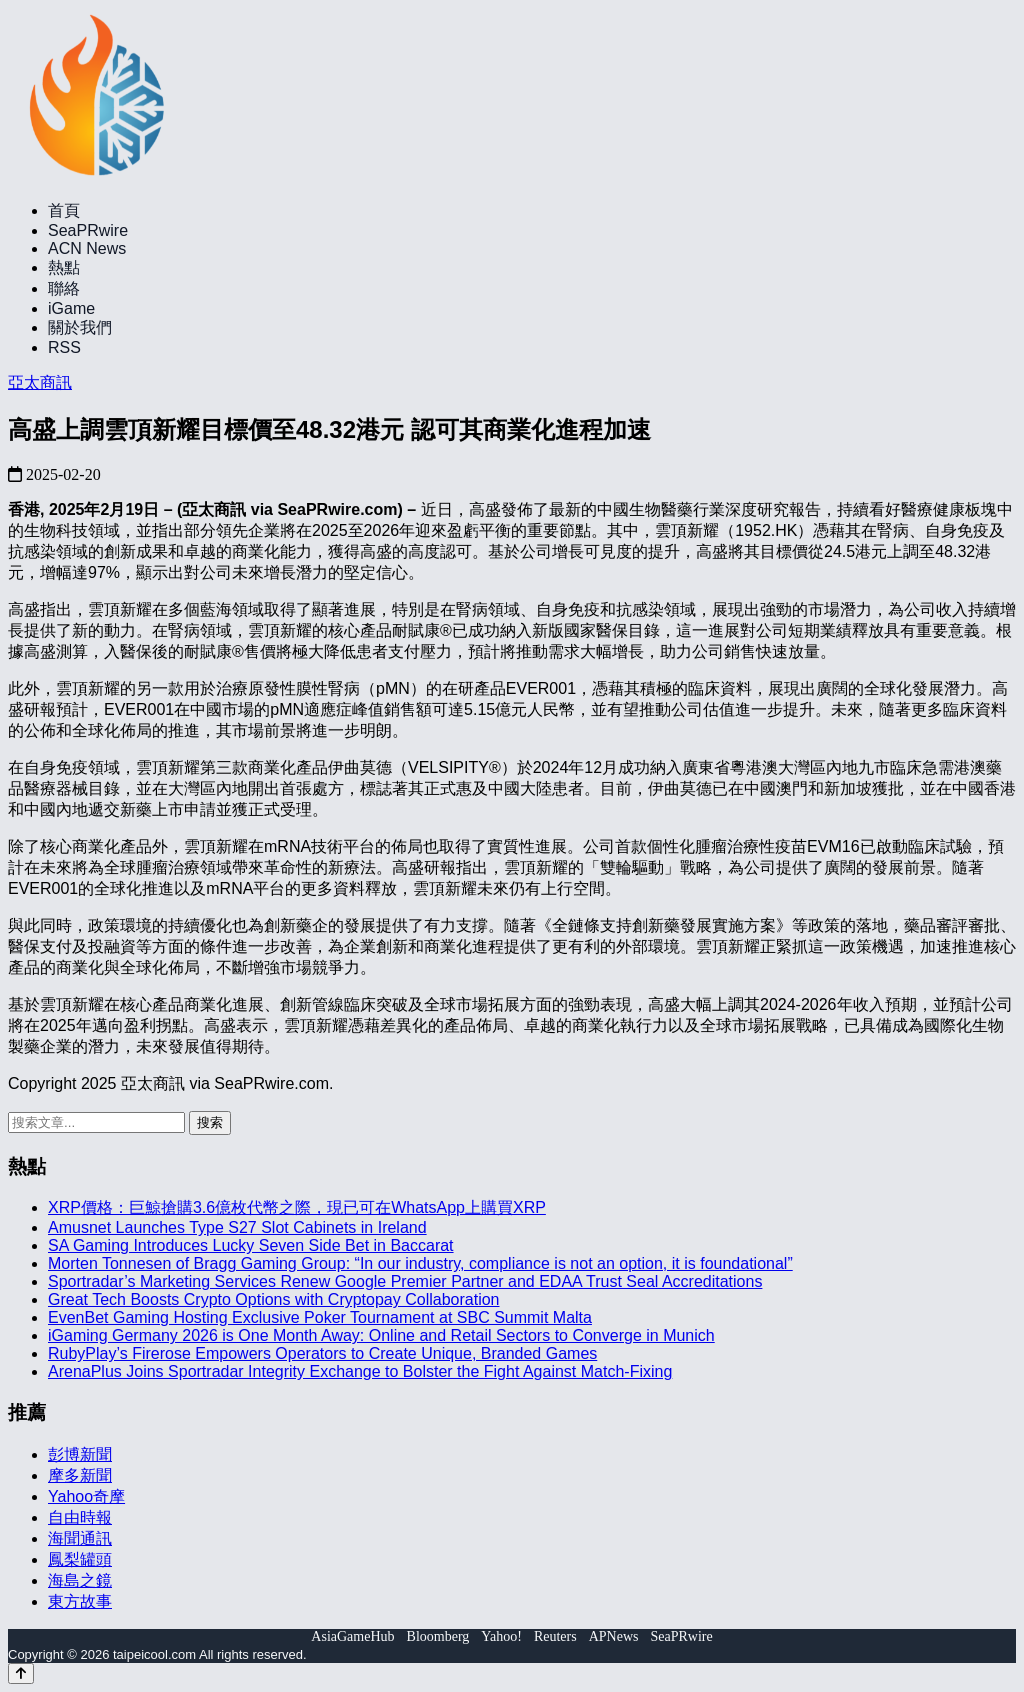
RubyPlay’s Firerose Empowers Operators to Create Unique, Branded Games (322, 1353)
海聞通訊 (80, 1538)
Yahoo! (501, 1636)
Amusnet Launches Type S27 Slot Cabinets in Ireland (237, 1227)
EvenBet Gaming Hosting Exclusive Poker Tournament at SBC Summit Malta (320, 1317)
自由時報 (80, 1517)
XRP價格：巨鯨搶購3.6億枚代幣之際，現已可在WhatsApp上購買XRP (297, 1207)
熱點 (64, 267)
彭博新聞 (80, 1454)
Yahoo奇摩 (86, 1496)
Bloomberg (438, 1636)
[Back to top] (21, 1673)
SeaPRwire (88, 230)
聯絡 (64, 288)
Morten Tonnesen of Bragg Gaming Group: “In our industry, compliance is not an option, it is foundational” (420, 1263)
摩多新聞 (80, 1475)
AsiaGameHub (352, 1636)
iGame (71, 308)
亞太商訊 (40, 382)
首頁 (64, 210)
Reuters (555, 1636)
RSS (64, 347)
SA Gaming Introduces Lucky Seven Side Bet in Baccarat (251, 1245)
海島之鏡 (80, 1580)
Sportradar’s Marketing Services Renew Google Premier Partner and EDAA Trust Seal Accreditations (405, 1281)
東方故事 (80, 1601)
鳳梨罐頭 (80, 1559)
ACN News (87, 248)
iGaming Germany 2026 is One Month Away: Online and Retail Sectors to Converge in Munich (381, 1335)
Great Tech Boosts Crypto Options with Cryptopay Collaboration (273, 1299)
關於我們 (80, 327)
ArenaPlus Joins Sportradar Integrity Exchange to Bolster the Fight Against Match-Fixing (360, 1371)
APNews (614, 1636)
